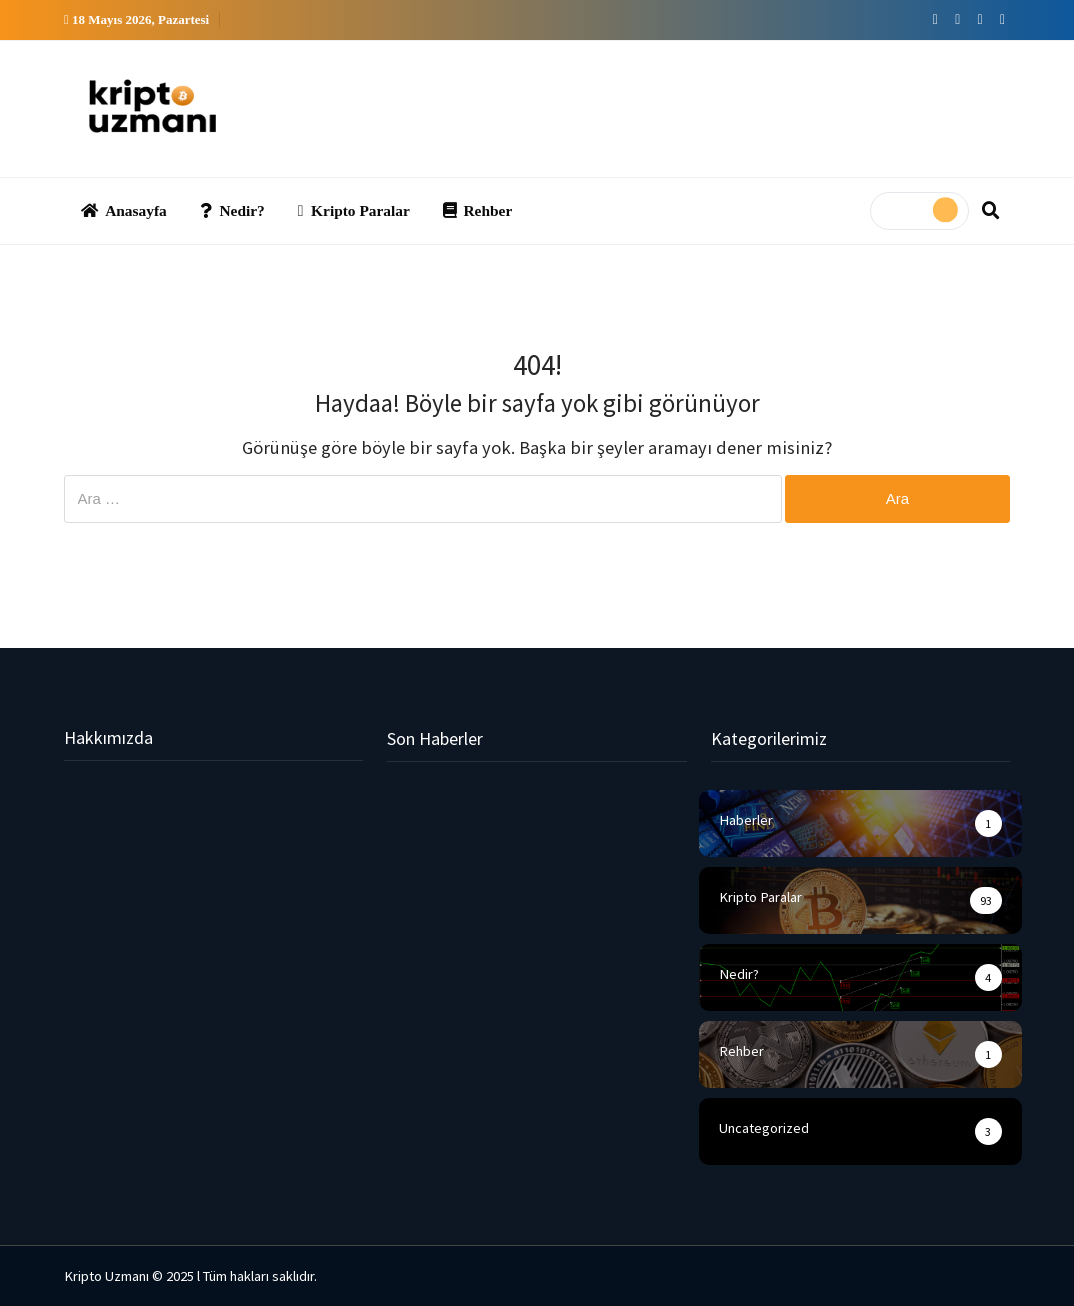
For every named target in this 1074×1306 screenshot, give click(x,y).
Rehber (477, 210)
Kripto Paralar (354, 210)
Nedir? (232, 210)
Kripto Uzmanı (106, 1276)
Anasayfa (124, 210)
